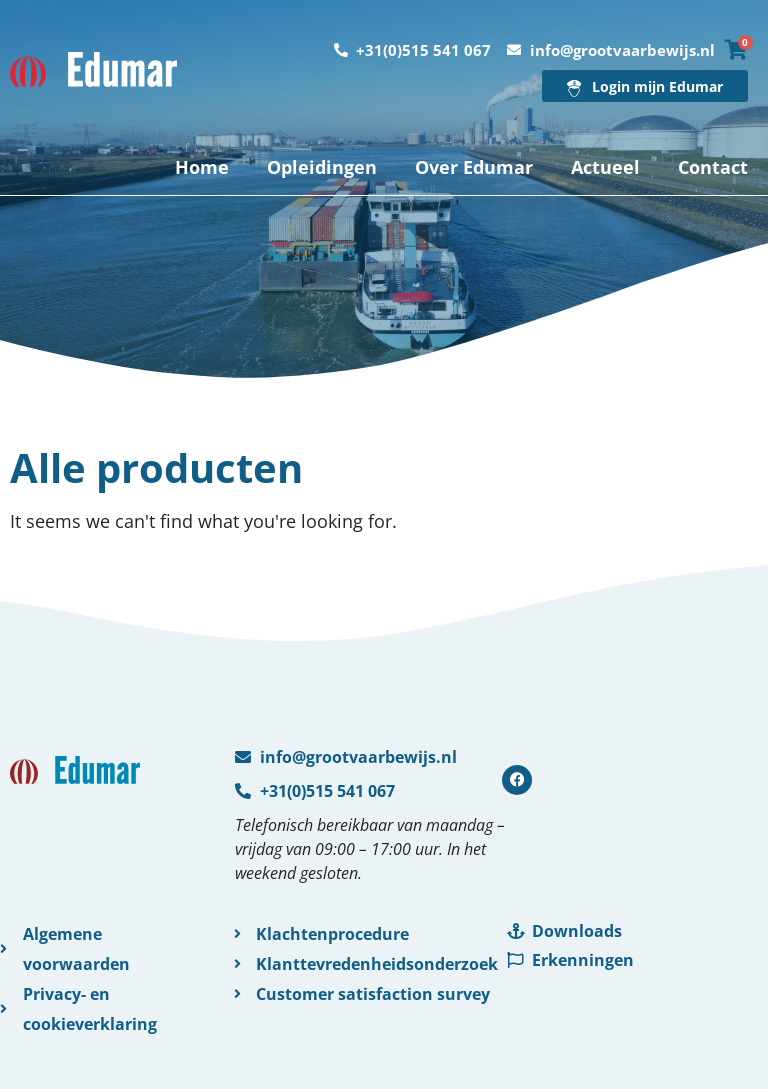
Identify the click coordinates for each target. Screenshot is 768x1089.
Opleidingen (322, 167)
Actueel (605, 167)
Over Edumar (474, 167)
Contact (713, 167)
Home (202, 167)
